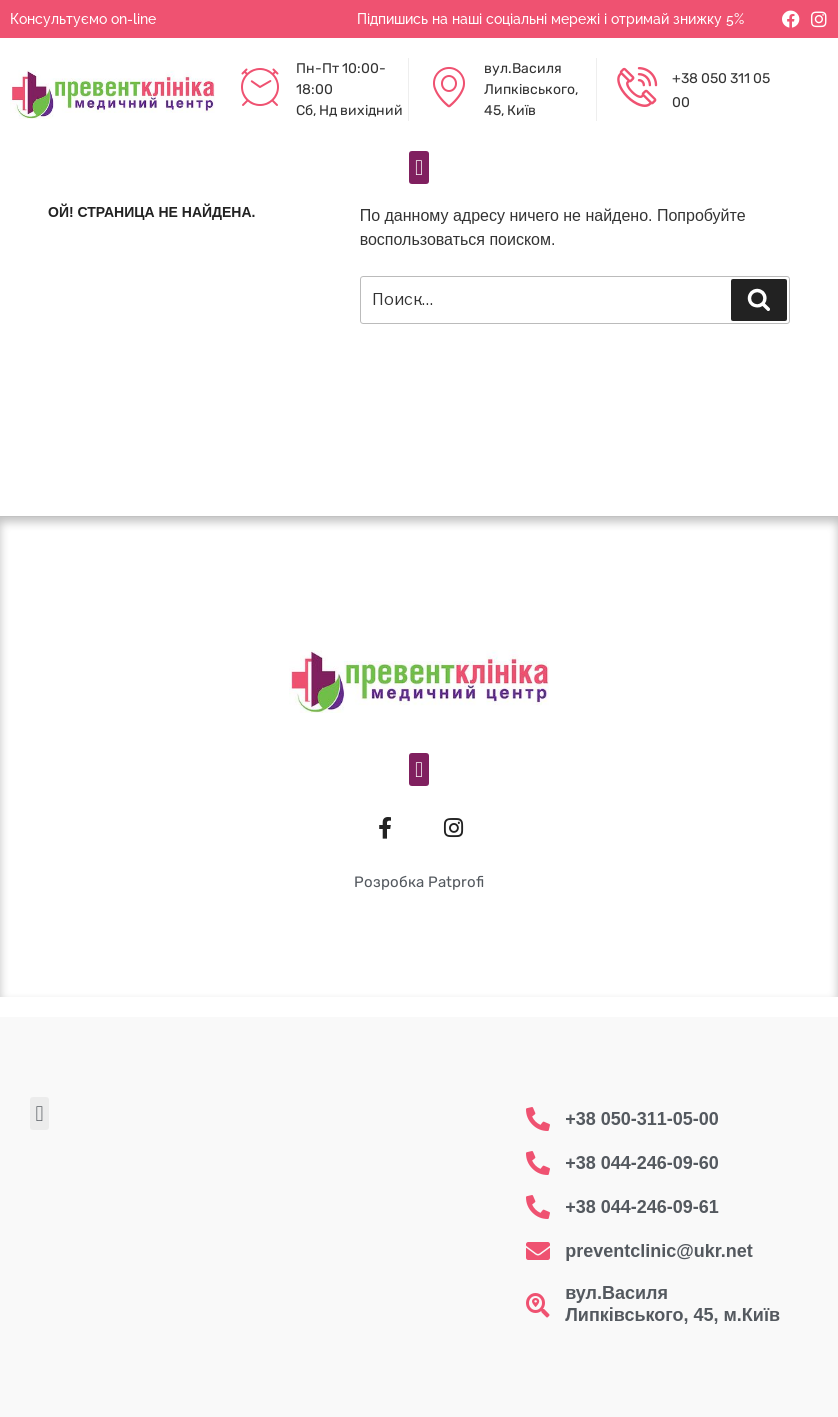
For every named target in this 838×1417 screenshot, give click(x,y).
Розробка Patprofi (419, 882)
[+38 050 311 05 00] (637, 90)
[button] (418, 167)
